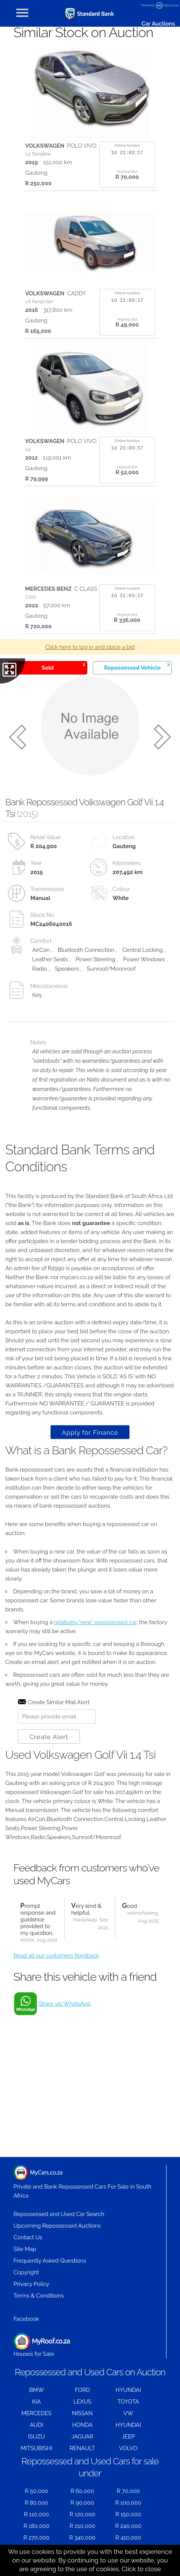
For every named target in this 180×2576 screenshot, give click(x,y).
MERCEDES (36, 2413)
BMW (36, 2390)
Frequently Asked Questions (50, 2260)
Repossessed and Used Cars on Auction (90, 2372)
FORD (82, 2390)
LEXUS (83, 2401)
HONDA (82, 2425)
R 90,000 (82, 2502)
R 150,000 (128, 2514)
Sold (63, 666)
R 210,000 (82, 2526)
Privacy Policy (31, 2284)
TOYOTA (128, 2401)
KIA (36, 2401)
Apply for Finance (90, 1432)
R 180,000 (37, 2526)
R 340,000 (82, 2537)
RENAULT (82, 2448)
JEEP (128, 2436)
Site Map (25, 2249)
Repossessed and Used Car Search (59, 2214)
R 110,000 (36, 2514)
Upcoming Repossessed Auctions (57, 2225)
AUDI (36, 2425)
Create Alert (49, 1737)
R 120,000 (82, 2514)
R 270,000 (36, 2537)
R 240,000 (128, 2526)
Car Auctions (158, 23)
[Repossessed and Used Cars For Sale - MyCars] (90, 13)
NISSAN (82, 2413)
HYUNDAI (128, 2390)
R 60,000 (82, 2491)
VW (128, 2413)
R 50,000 (36, 2491)
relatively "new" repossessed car (95, 1622)
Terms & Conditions (39, 2295)
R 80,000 (36, 2502)
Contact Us (28, 2237)
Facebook (26, 2319)
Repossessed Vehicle (137, 666)
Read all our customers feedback (56, 1955)
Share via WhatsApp (65, 2003)
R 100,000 (128, 2502)
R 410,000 (128, 2537)
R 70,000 (128, 2491)
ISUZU (36, 2436)
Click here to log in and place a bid (90, 647)
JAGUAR (82, 2436)
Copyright (26, 2272)
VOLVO (128, 2448)
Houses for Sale (42, 2345)
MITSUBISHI (36, 2448)
